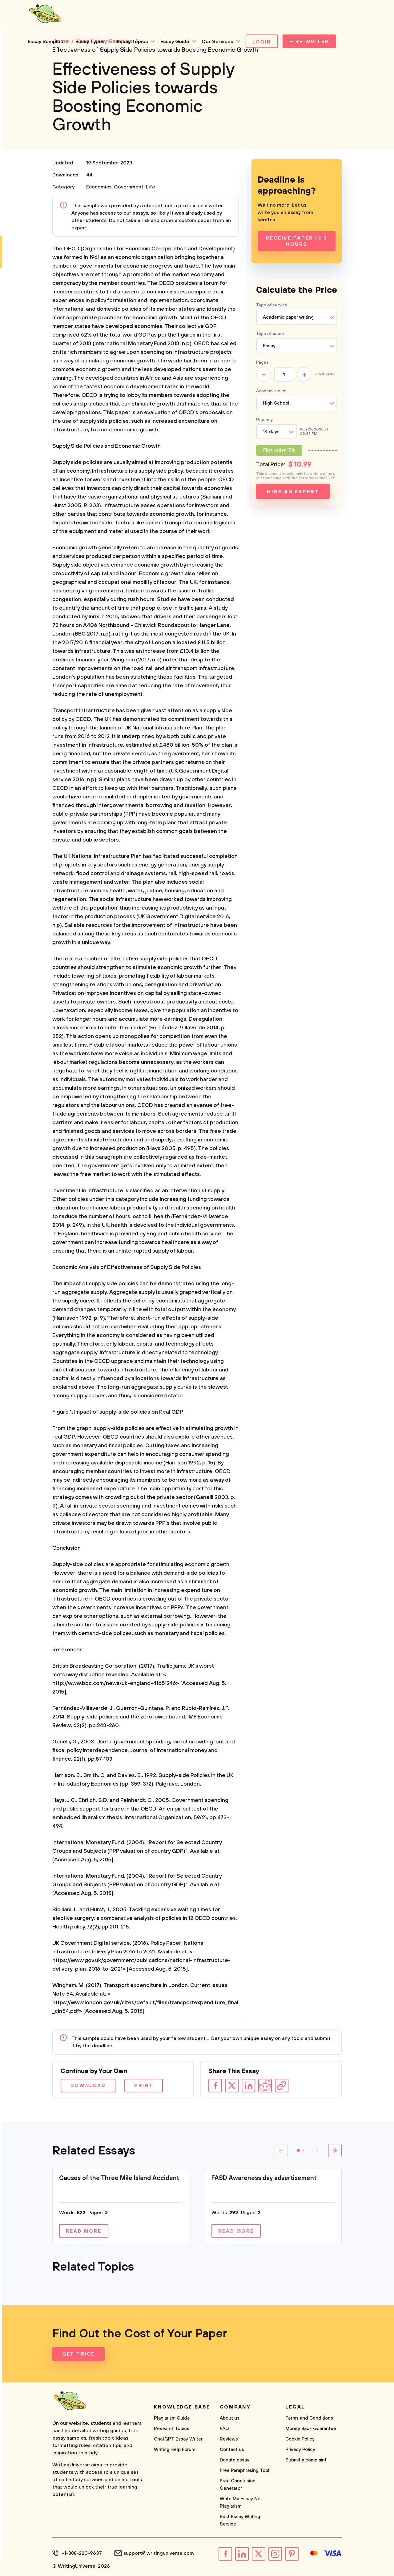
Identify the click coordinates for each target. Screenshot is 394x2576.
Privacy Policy (300, 2450)
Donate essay (234, 2460)
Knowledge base (182, 2407)
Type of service (271, 305)
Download (88, 2085)
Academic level (271, 391)
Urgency (264, 419)
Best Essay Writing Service (240, 2520)
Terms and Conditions (309, 2418)
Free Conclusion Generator (237, 2484)
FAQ (224, 2429)
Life (150, 187)
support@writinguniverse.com (158, 2553)
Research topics (171, 2429)
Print (143, 2085)
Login (261, 42)
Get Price (78, 2354)
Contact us (232, 2450)
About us (229, 2418)
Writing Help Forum (174, 2450)
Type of (270, 334)
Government (128, 187)
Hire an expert (293, 492)
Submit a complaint (306, 2460)
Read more (84, 2231)
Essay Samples (45, 41)
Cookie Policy (300, 2439)
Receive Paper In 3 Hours (296, 241)
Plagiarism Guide (172, 2418)
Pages (262, 362)
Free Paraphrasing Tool (244, 2470)
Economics (98, 187)
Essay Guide (174, 41)
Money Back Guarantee (310, 2429)
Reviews (229, 2439)
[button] (298, 2150)
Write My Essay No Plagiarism (240, 2502)
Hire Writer (309, 42)
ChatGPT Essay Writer (178, 2439)
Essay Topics (132, 41)
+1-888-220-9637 (82, 2553)
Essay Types (90, 41)
